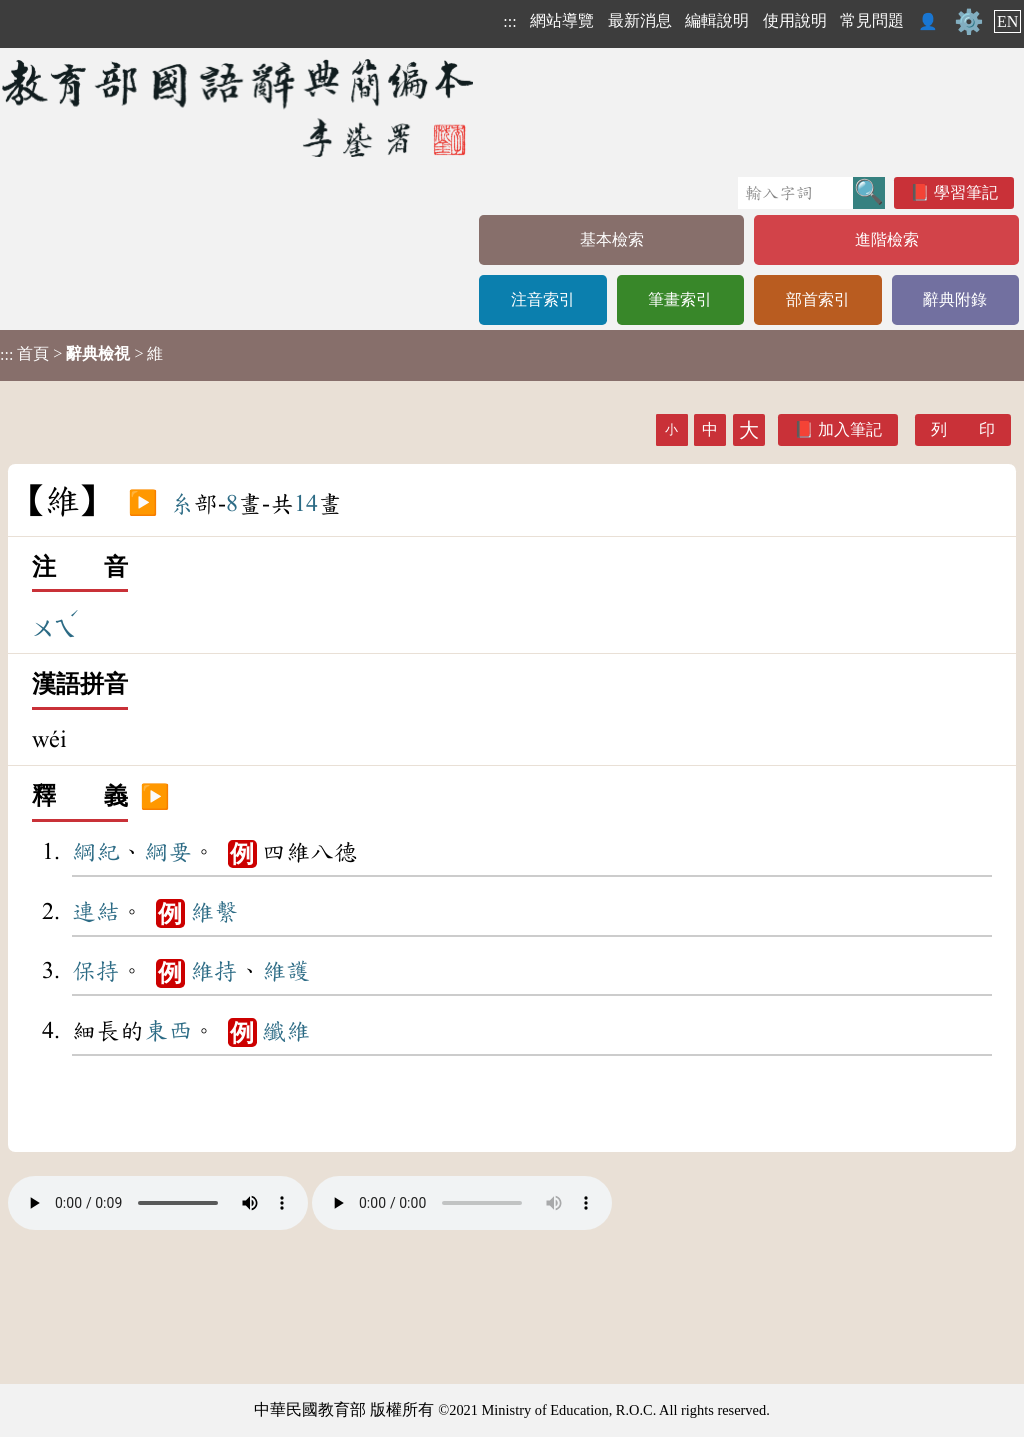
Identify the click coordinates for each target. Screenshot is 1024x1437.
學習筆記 (966, 192)
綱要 (168, 852)
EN (1007, 21)
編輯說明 (717, 20)
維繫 (214, 912)
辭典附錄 (955, 299)
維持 (214, 971)
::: (509, 21)
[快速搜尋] (795, 193)
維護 (286, 971)
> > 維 (81, 354)
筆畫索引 (680, 299)
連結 (96, 912)
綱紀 (96, 852)
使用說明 (795, 20)
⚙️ (969, 22)
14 (306, 504)
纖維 (286, 1031)
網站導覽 (562, 20)
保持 (96, 971)
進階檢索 (887, 239)
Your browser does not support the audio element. (158, 1203)
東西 (168, 1031)
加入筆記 (850, 429)
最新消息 (640, 20)
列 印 (963, 429)
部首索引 (818, 299)
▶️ (143, 504)
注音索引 (543, 299)
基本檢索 (612, 239)
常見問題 (872, 20)
